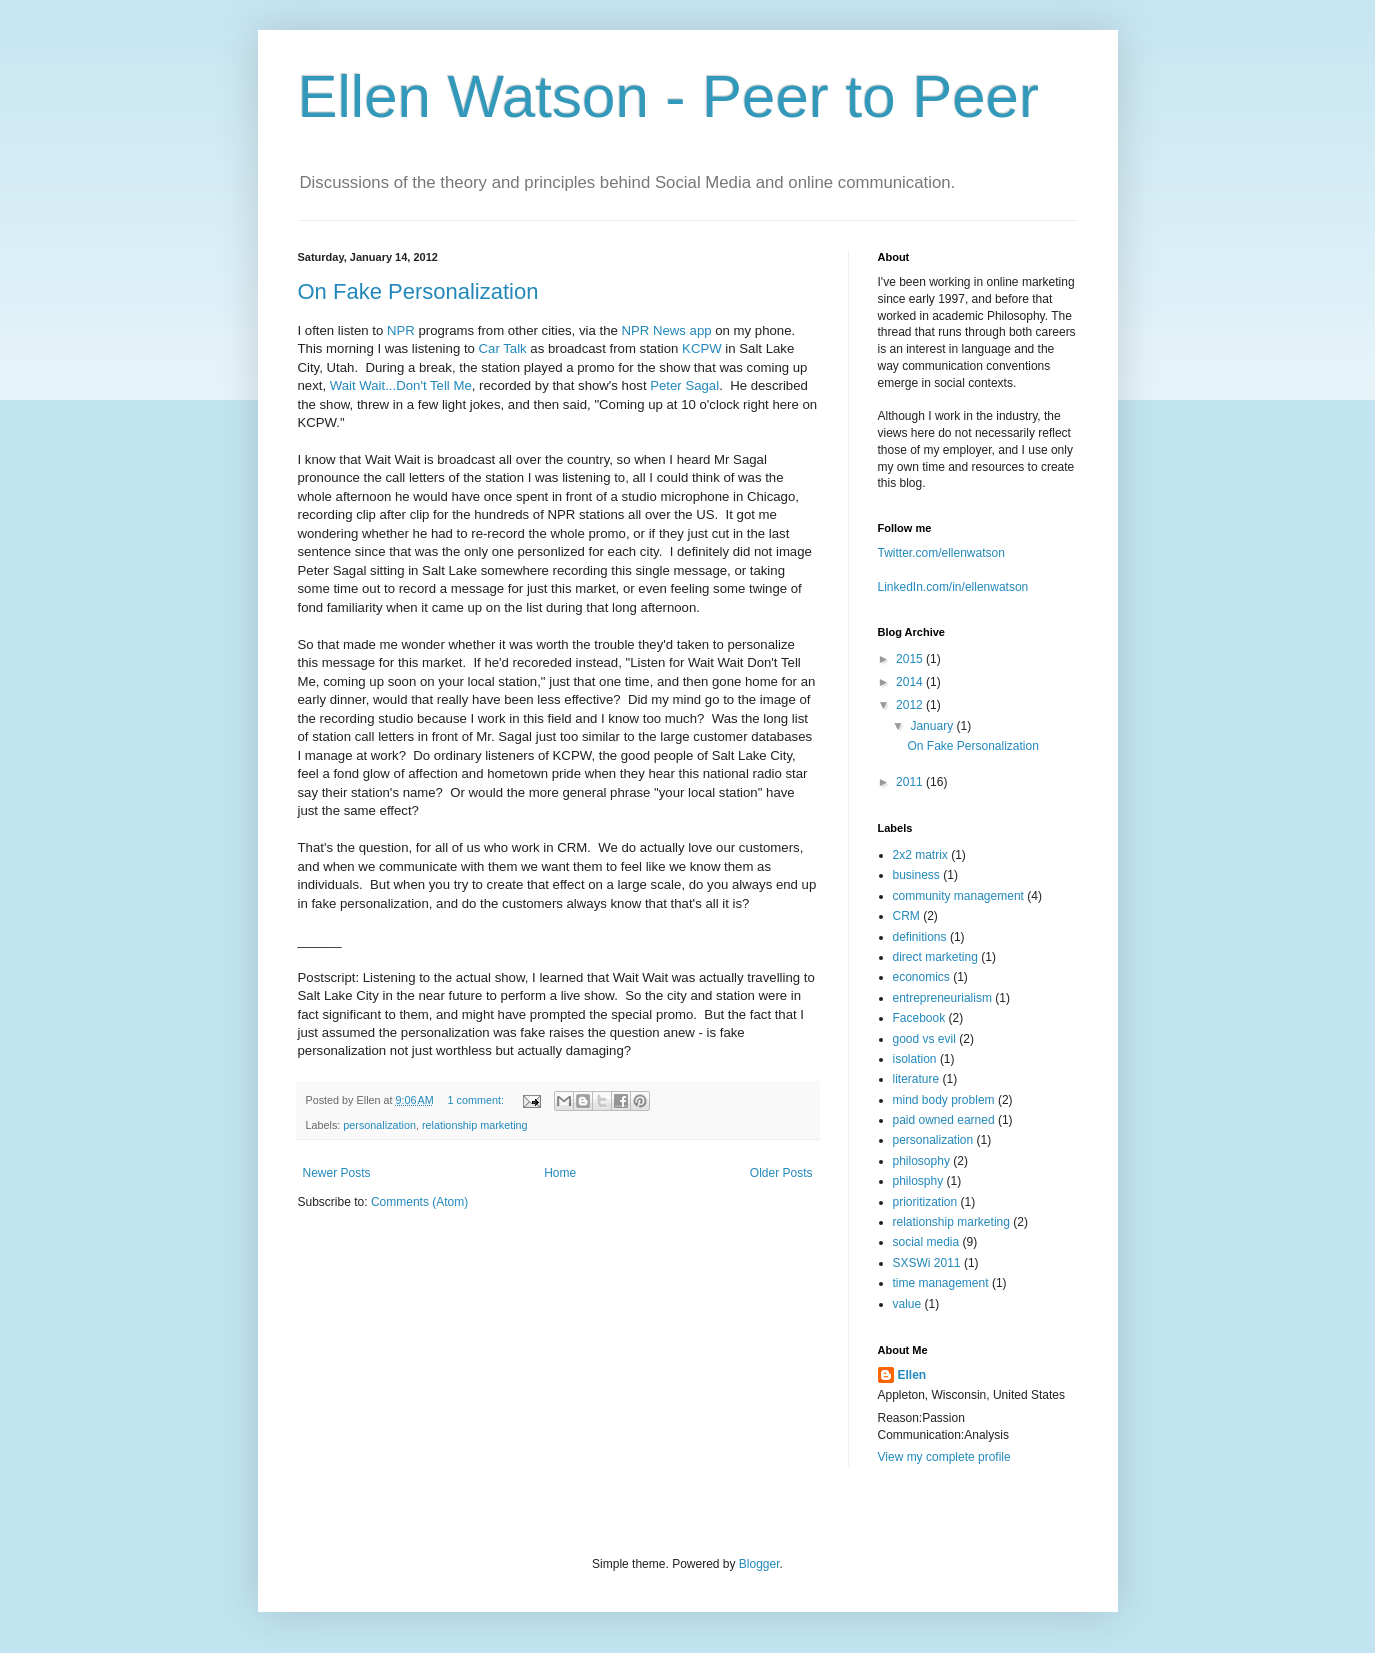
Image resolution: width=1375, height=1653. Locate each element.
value (907, 1304)
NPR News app (666, 330)
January (933, 726)
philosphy (918, 1181)
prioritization (925, 1202)
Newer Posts (337, 1173)
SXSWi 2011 (927, 1263)
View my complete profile (944, 1457)
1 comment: (476, 1100)
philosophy (921, 1161)
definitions (920, 937)
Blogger (759, 1564)
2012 (911, 705)
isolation (915, 1059)
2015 (911, 659)
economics (921, 977)
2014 (911, 682)
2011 (911, 782)
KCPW (702, 348)
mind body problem (944, 1100)
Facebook (919, 1018)
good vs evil (924, 1039)
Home (560, 1173)
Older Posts (781, 1173)
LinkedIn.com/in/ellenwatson (953, 587)
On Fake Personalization (418, 291)
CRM (906, 916)
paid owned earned (944, 1120)
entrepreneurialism (942, 998)
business (916, 875)
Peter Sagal (684, 385)
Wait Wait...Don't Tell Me (401, 385)
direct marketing (935, 957)
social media (926, 1242)
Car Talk (503, 348)
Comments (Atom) (419, 1202)
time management (941, 1283)
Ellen (912, 1375)
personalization (379, 1125)
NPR (401, 330)
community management (958, 896)
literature (916, 1079)
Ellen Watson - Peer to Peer (668, 96)
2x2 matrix (920, 855)
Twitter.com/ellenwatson (941, 553)
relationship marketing (475, 1125)
